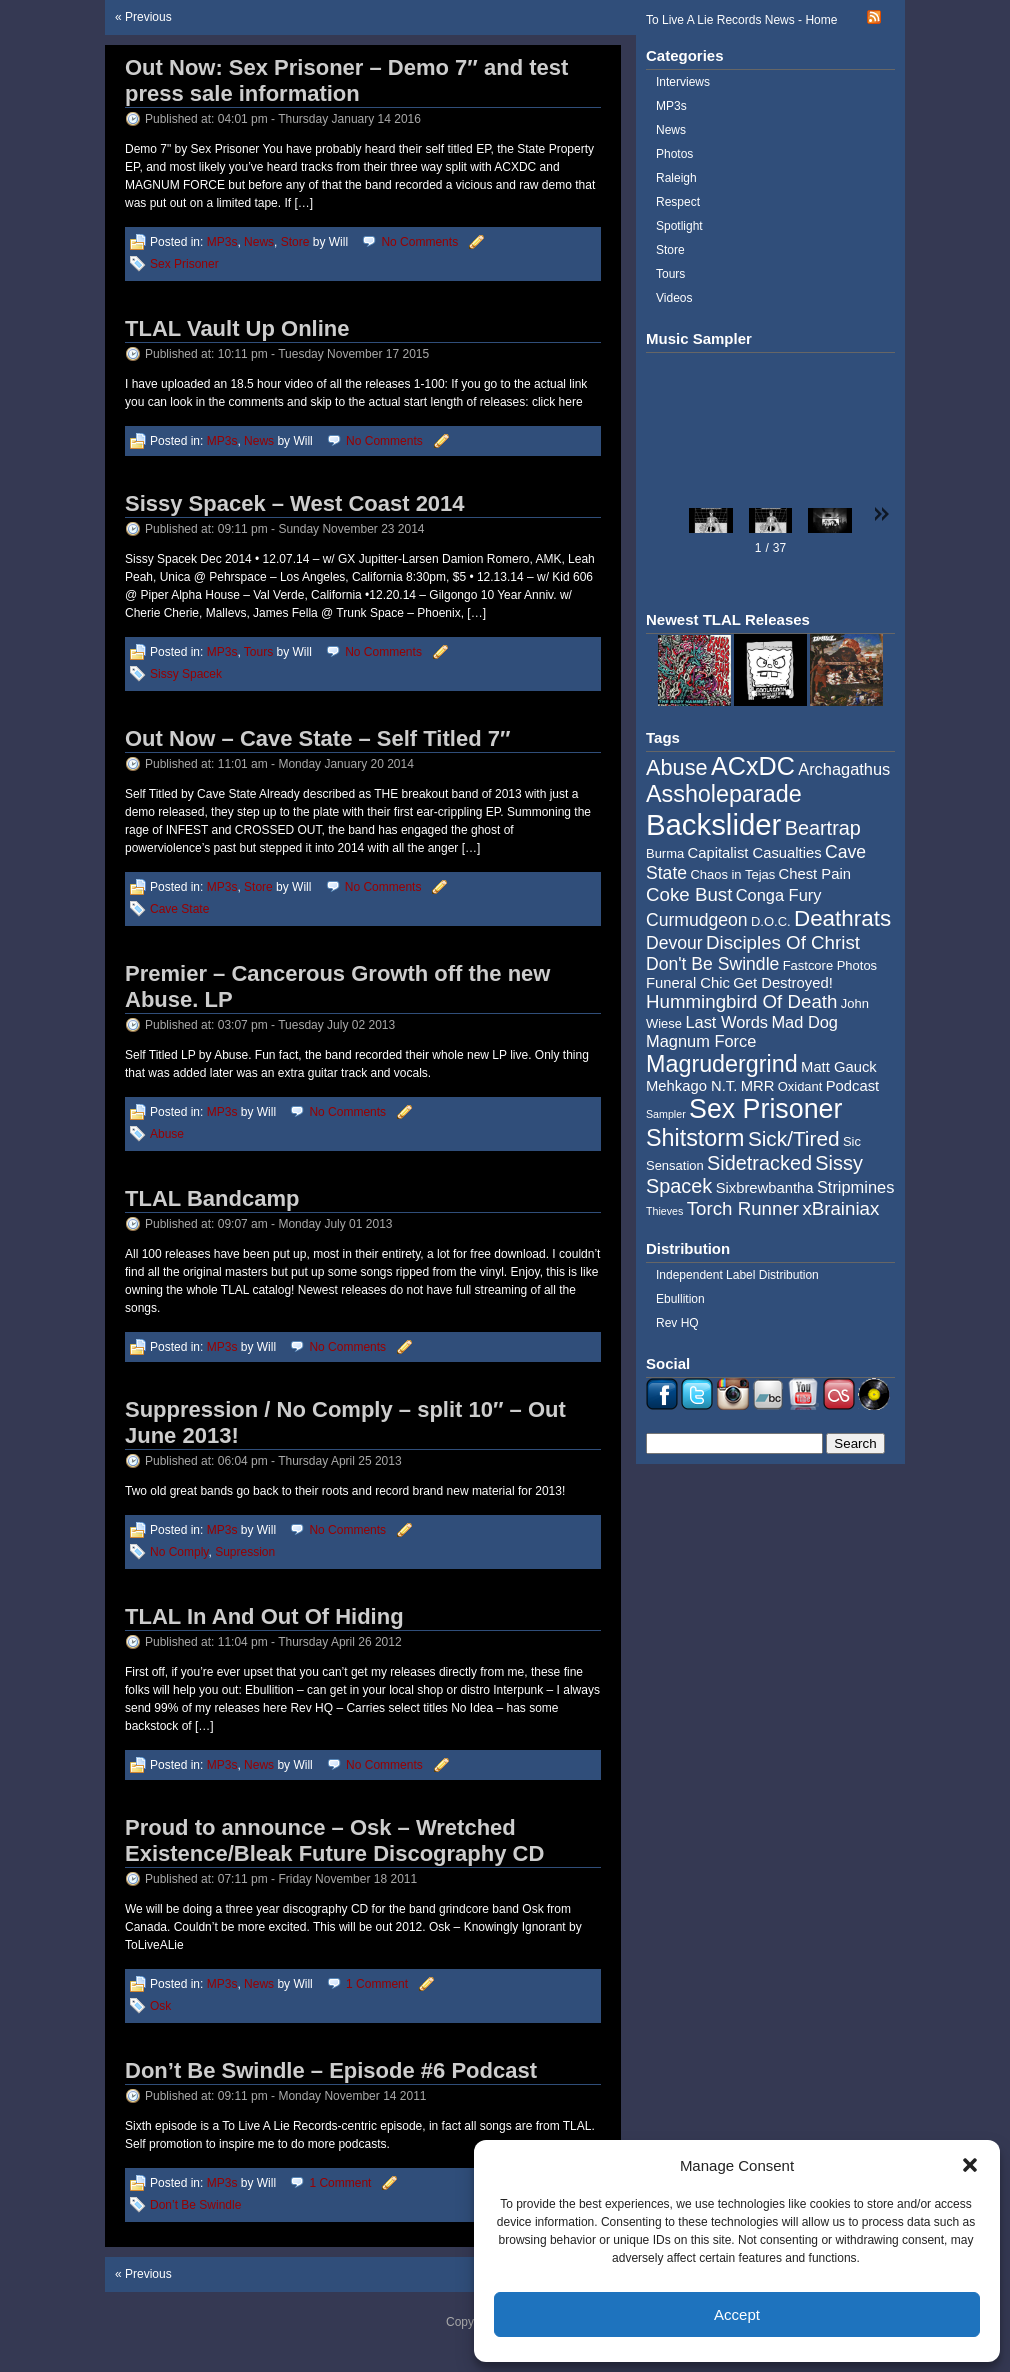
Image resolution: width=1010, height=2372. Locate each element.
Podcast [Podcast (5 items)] (852, 1086)
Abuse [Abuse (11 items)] (677, 767)
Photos (674, 154)
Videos (674, 298)
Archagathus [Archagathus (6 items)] (844, 769)
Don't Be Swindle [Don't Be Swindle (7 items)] (712, 964)
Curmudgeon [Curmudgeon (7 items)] (697, 920)
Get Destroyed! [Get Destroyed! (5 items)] (783, 983)
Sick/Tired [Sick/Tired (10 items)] (794, 1138)
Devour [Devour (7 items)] (674, 943)
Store (295, 242)
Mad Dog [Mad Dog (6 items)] (804, 1022)
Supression (245, 1552)
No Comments (419, 242)
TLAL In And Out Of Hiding (264, 1616)
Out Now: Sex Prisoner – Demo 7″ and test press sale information (346, 80)
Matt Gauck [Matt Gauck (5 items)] (839, 1067)
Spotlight (679, 226)
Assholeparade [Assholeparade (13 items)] (724, 794)
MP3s (222, 242)
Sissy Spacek (186, 674)
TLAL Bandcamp (212, 1198)
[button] (970, 2165)
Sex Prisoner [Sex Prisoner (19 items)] (765, 1109)
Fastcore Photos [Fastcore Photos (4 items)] (830, 965)
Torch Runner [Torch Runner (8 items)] (743, 1208)
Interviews (683, 82)
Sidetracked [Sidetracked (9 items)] (759, 1163)
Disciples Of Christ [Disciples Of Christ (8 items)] (783, 942)
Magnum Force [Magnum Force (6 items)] (701, 1041)
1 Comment (377, 1984)
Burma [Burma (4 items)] (665, 853)
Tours (258, 652)
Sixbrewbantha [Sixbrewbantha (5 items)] (765, 1188)
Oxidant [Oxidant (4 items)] (800, 1086)
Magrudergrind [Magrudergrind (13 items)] (722, 1064)
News (259, 242)
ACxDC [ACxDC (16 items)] (753, 766)
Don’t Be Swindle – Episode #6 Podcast (331, 2070)
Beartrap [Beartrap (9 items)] (823, 828)
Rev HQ (677, 1323)
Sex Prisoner (184, 264)
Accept (737, 2314)
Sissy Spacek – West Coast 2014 (295, 503)
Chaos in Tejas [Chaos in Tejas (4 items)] (732, 874)
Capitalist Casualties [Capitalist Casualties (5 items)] (755, 853)
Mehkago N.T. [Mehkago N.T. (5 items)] (691, 1086)
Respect (678, 202)
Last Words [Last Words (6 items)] (726, 1022)
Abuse (167, 1134)
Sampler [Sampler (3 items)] (666, 1114)
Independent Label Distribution (737, 1275)
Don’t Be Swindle (195, 2205)
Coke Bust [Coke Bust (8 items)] (689, 894)
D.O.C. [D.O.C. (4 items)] (771, 921)
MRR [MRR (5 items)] (758, 1086)
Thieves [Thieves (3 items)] (664, 1211)
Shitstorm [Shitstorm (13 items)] (695, 1138)
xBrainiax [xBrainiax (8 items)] (840, 1208)
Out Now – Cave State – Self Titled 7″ (317, 738)
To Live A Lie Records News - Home (741, 20)
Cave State (179, 909)
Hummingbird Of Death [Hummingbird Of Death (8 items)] (741, 1001)
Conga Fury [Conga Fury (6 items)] (779, 895)
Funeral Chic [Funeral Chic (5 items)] (688, 983)
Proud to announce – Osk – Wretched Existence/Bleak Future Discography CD (334, 1840)
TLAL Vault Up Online (237, 328)
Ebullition (680, 1299)
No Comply (179, 1552)
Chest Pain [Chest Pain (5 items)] (815, 874)
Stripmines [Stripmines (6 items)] (856, 1187)
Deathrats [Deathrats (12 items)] (842, 918)
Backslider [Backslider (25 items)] (713, 824)
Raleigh (676, 178)
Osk (160, 2006)
